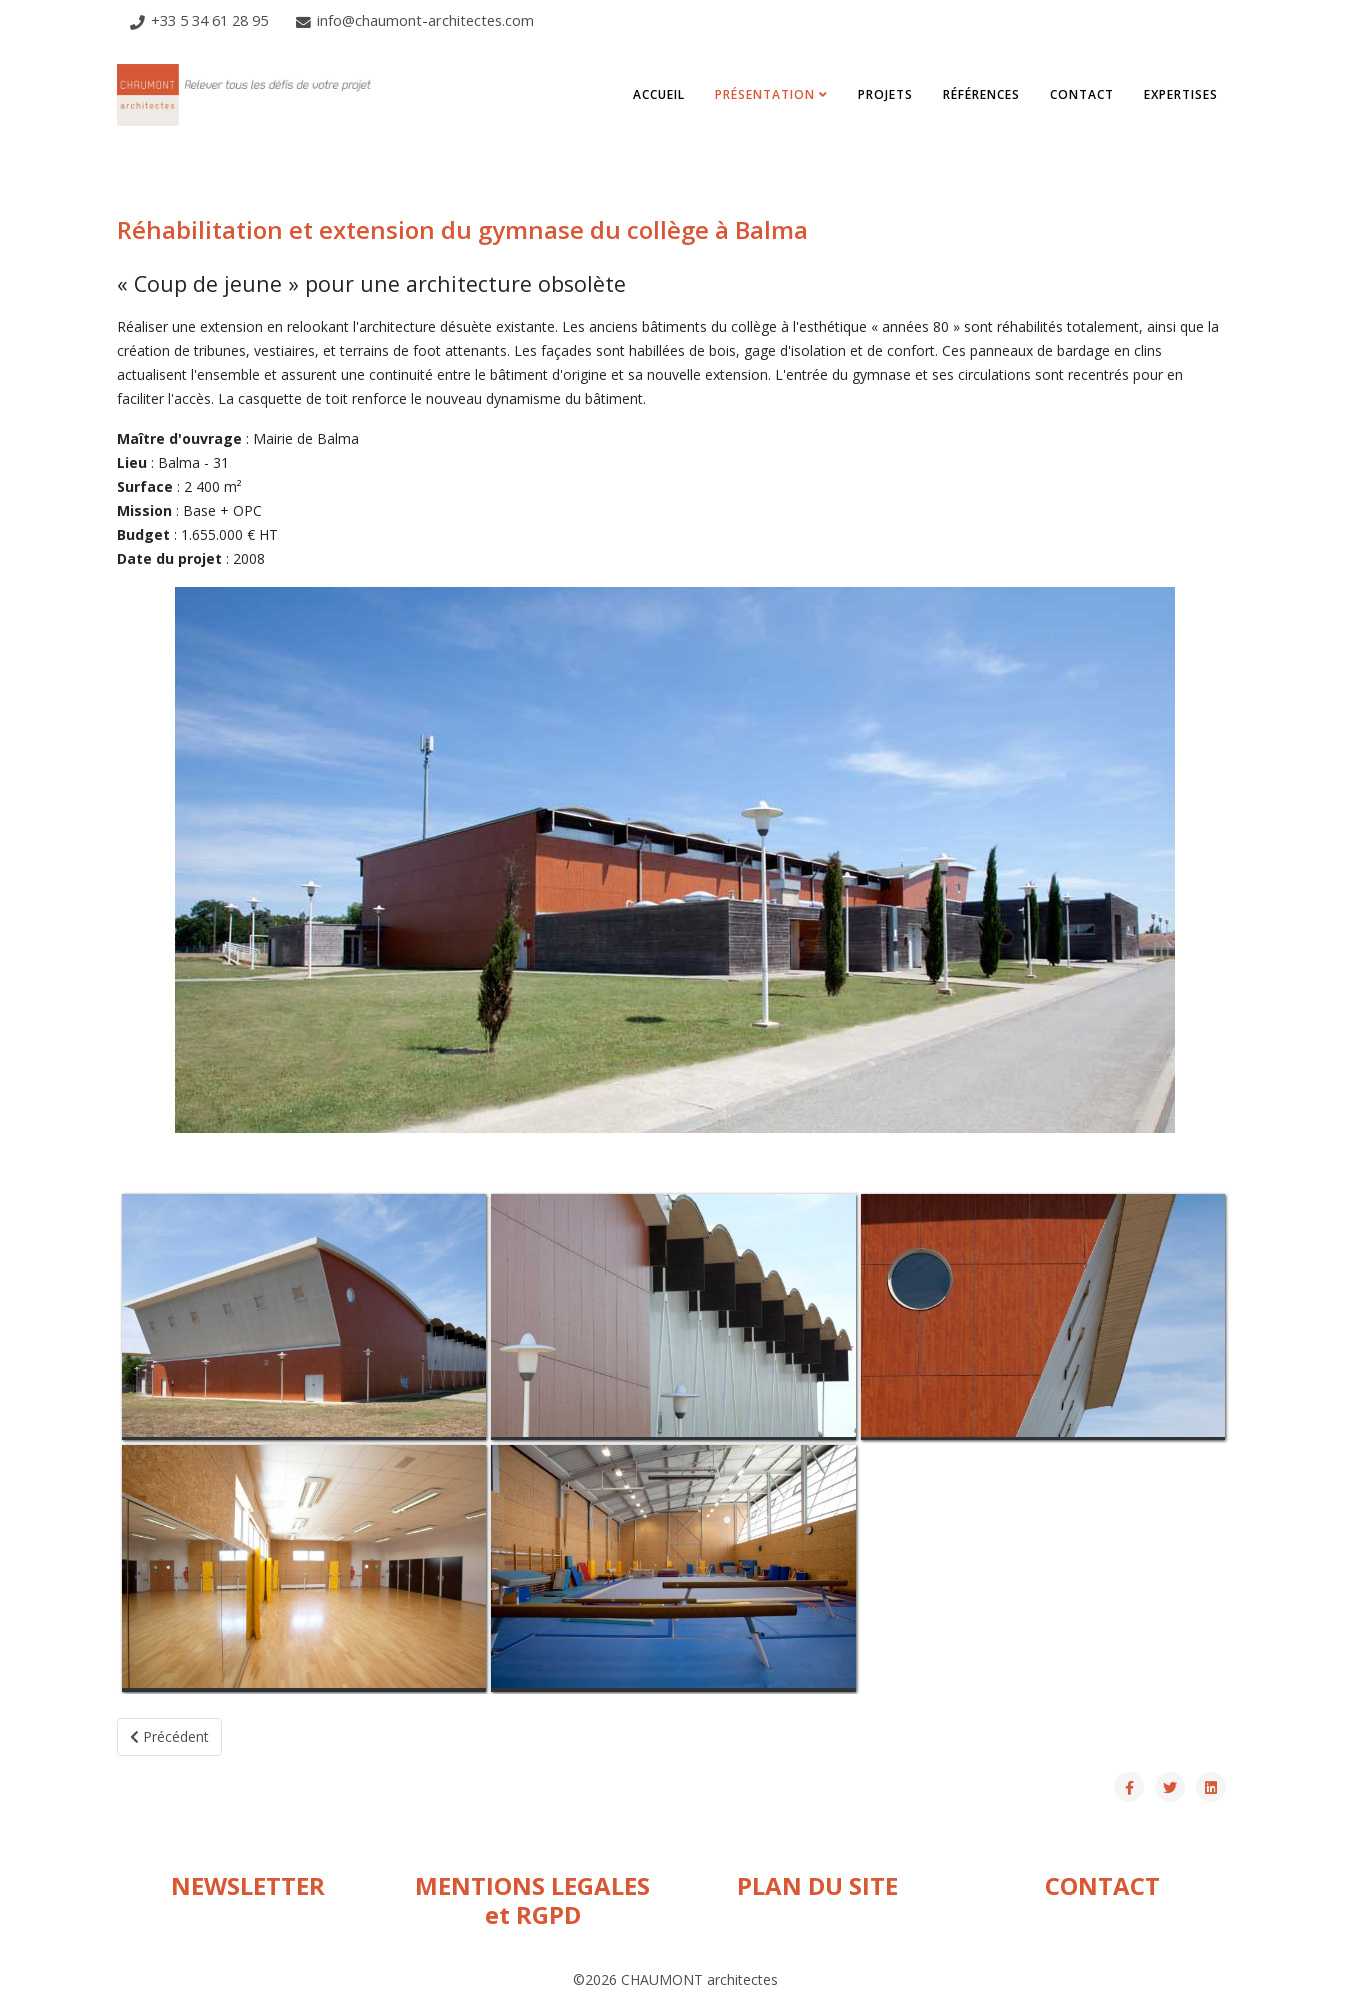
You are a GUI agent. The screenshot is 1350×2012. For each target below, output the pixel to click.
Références (981, 94)
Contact (1082, 94)
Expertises (1181, 94)
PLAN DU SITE (817, 1885)
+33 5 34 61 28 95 (209, 20)
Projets (885, 94)
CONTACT (1102, 1885)
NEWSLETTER (248, 1885)
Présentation (765, 94)
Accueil (659, 94)
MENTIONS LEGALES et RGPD (532, 1900)
